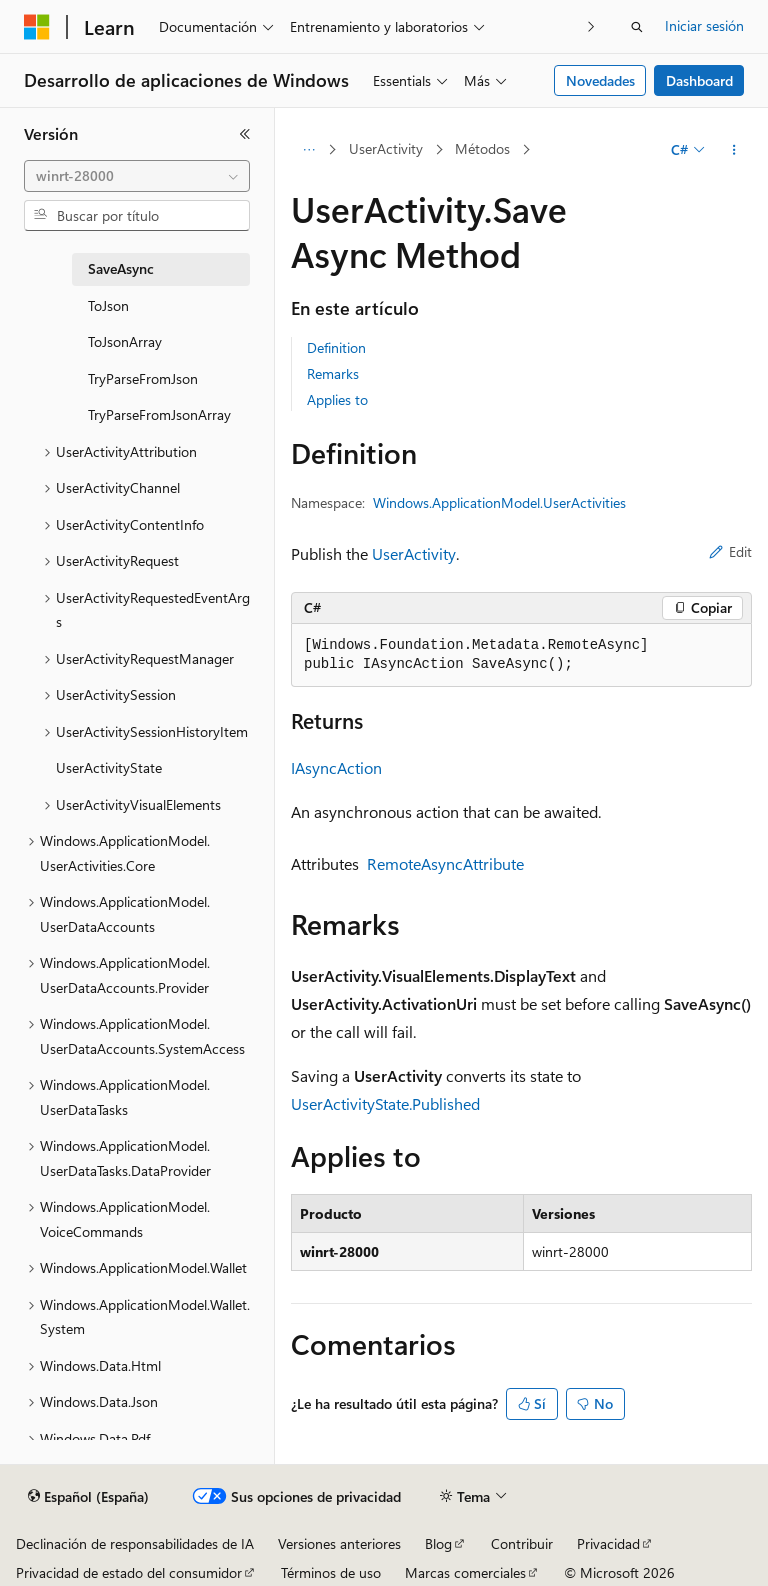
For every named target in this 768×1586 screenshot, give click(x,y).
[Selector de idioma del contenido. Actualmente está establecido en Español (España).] (88, 1497)
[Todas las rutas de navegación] (308, 150)
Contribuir (522, 1543)
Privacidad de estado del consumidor (129, 1572)
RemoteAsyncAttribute (445, 863)
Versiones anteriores (339, 1543)
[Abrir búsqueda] (637, 27)
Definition (336, 347)
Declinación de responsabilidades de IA (135, 1543)
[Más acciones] (734, 150)
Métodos (482, 148)
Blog (438, 1543)
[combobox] (137, 176)
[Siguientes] (591, 26)
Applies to (337, 399)
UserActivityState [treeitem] (109, 767)
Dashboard (699, 80)
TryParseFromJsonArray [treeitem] (159, 414)
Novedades (600, 80)
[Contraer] (245, 134)
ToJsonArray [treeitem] (125, 341)
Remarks (333, 373)
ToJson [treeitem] (108, 305)
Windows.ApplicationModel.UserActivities (499, 502)
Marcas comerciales (465, 1572)
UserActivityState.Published (385, 1103)
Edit (730, 551)
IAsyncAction (336, 767)
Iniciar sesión (704, 25)
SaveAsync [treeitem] (121, 268)
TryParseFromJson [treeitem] (143, 378)
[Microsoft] (37, 27)
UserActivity (386, 148)
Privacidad (608, 1543)
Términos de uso (331, 1572)
